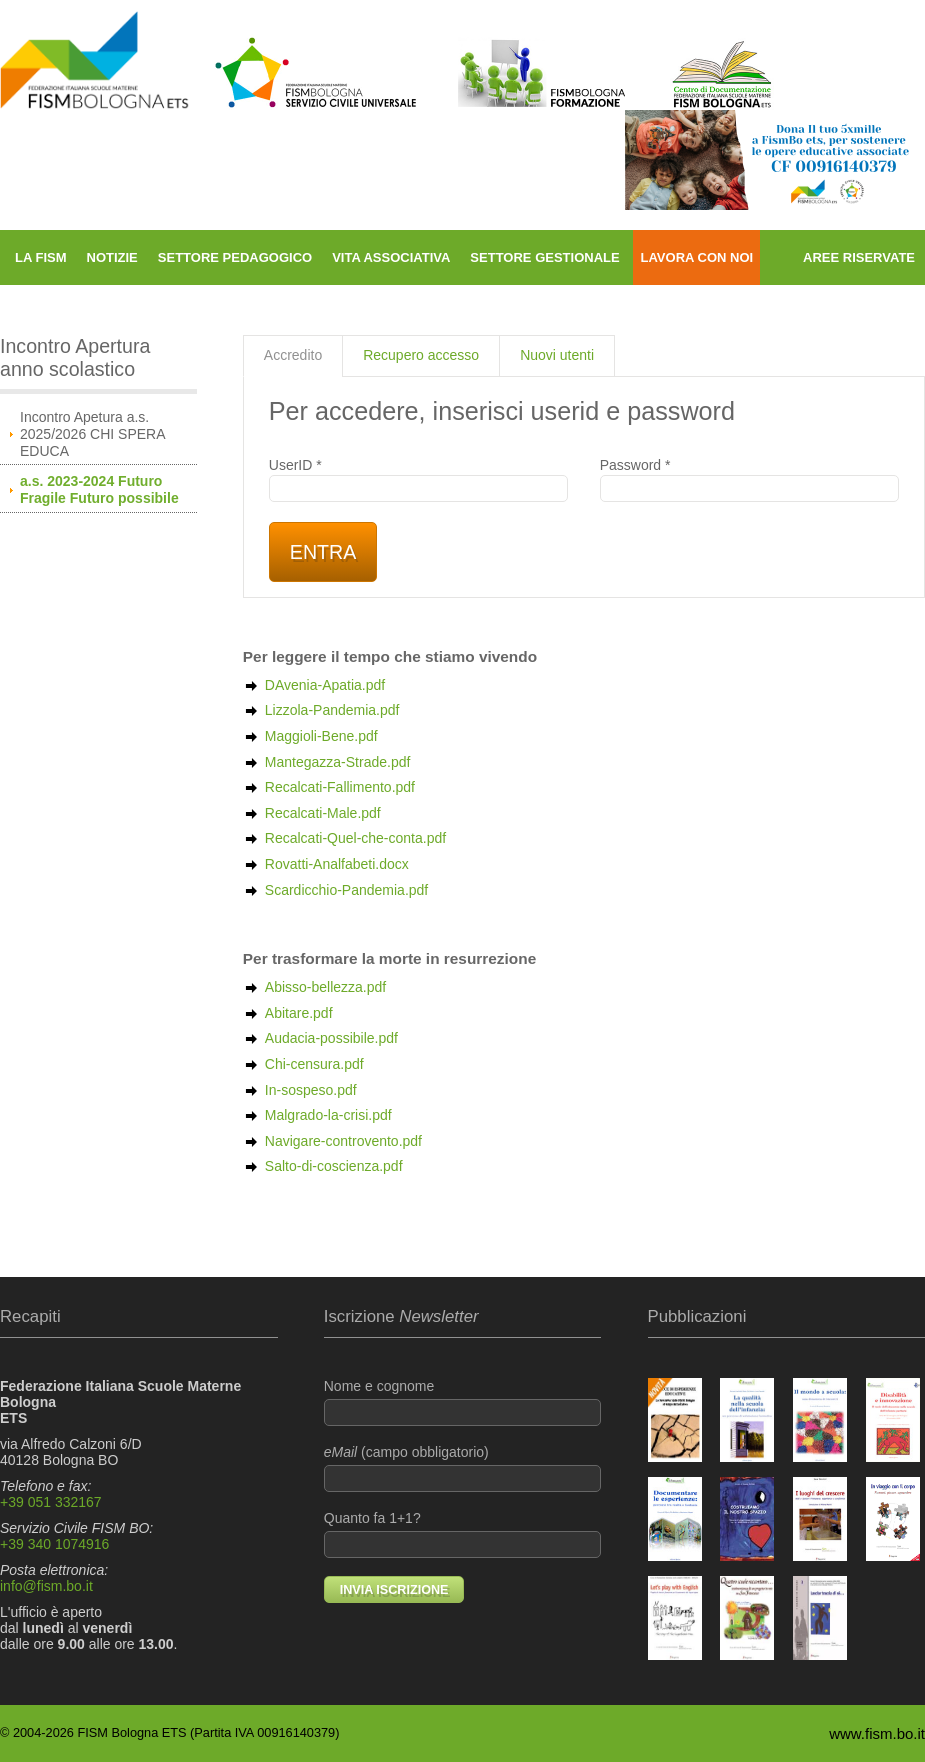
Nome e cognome (463, 1402)
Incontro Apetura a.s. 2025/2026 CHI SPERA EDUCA (93, 434)
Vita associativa (391, 257)
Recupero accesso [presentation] (421, 355)
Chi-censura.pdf (314, 1064)
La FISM (41, 257)
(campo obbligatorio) (463, 1468)
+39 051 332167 (51, 1502)
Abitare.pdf (299, 1013)
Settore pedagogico (235, 257)
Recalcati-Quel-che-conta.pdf (355, 838)
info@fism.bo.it (46, 1586)
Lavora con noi (696, 257)
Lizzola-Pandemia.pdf (332, 710)
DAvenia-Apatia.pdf (325, 685)
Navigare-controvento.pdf (343, 1141)
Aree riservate (859, 257)
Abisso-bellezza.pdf (325, 987)
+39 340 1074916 (54, 1544)
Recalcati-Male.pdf (323, 813)
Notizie (112, 257)
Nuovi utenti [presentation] (557, 355)
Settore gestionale (544, 257)
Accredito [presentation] (293, 355)
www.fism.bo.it (877, 1733)
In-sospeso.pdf (311, 1090)
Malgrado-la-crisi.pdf (328, 1115)
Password (749, 480)
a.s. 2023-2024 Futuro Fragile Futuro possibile (99, 489)
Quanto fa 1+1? (463, 1534)
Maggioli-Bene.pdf (321, 736)
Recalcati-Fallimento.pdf (340, 787)
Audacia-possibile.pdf (331, 1038)
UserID (418, 480)
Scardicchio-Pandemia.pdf (346, 890)
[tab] (293, 356)
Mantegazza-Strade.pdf (338, 762)
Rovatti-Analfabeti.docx (337, 864)
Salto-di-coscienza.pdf (334, 1166)
